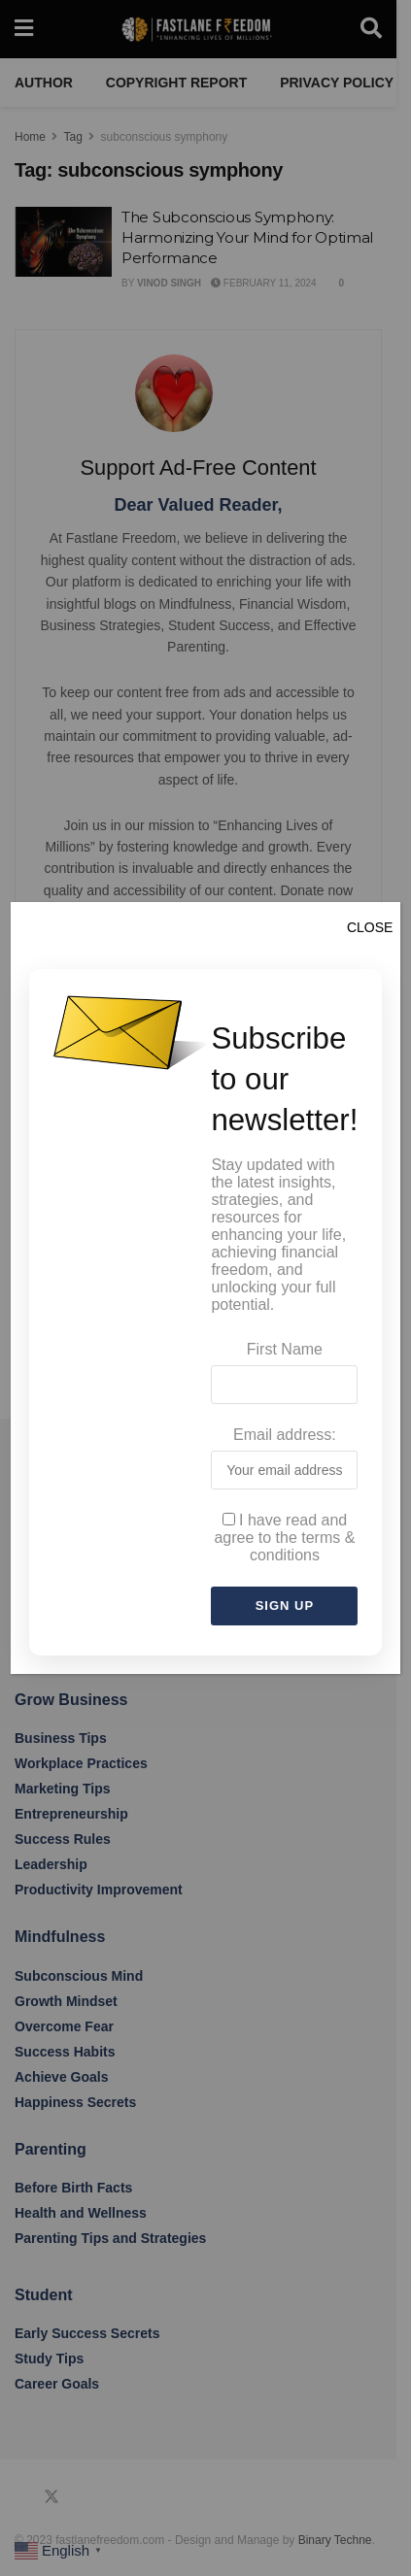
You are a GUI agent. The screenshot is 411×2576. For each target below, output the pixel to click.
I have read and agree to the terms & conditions (284, 1537)
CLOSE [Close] (370, 927)
